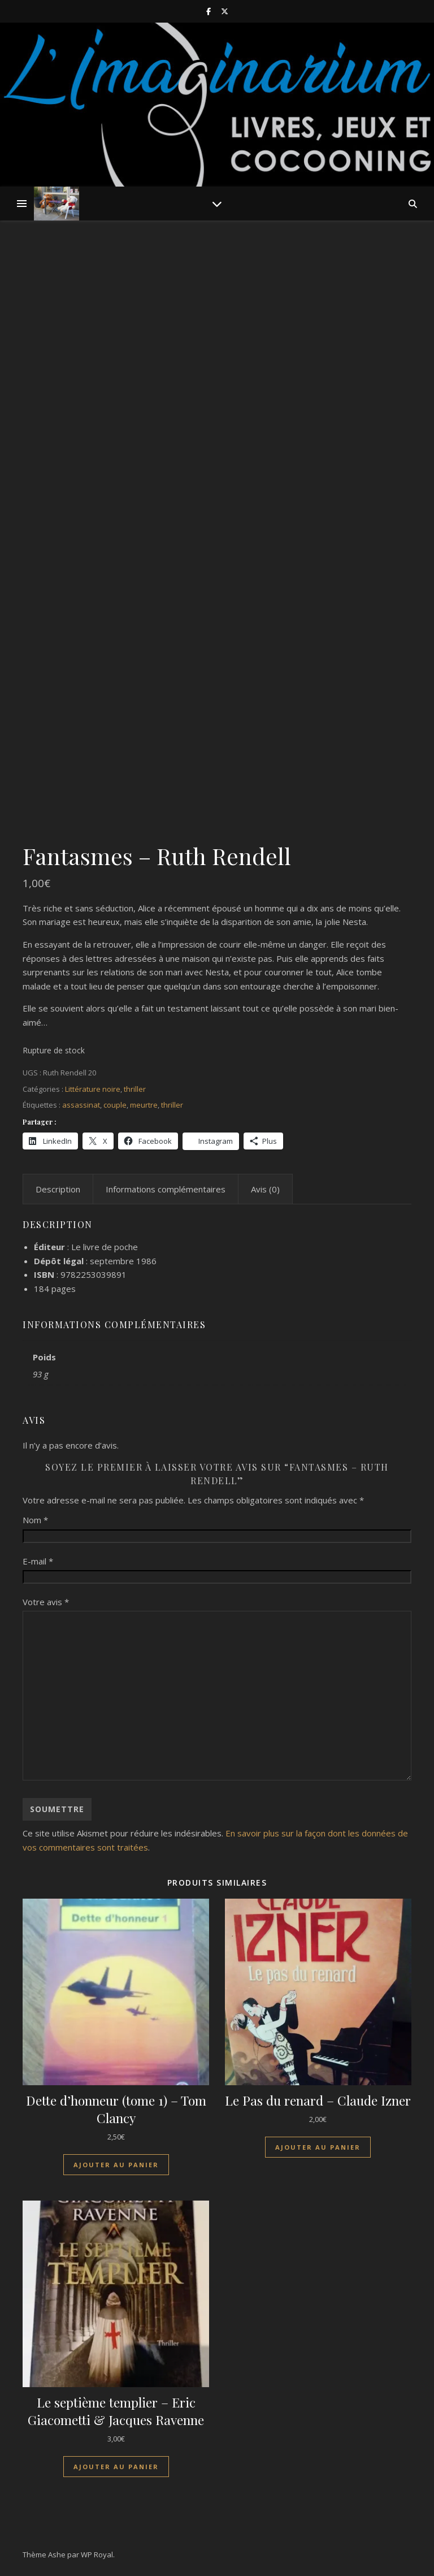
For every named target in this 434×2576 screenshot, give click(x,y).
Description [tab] (58, 1189)
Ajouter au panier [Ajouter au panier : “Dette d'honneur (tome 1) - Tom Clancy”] (116, 2164)
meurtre (144, 1105)
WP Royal (97, 2554)
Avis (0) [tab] (265, 1189)
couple (115, 1105)
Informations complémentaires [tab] (165, 1189)
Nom (35, 1519)
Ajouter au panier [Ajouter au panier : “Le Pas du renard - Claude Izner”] (318, 2147)
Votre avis (46, 1601)
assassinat (81, 1105)
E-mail (38, 1561)
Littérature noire (92, 1089)
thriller (135, 1089)
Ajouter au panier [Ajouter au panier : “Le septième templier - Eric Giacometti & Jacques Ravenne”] (116, 2466)
